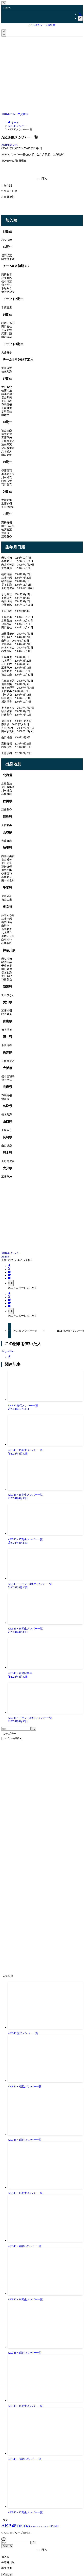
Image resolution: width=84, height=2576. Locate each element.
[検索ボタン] (3, 31)
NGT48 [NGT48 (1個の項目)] (33, 2527)
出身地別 (9, 196)
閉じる (7, 2546)
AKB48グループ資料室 (42, 25)
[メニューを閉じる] (3, 3)
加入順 (8, 185)
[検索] (80, 18)
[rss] (80, 15)
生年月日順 (10, 191)
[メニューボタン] (3, 34)
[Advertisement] (35, 73)
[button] (9, 1266)
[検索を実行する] (33, 1729)
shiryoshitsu (7, 1351)
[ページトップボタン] (3, 2539)
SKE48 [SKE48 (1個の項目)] (45, 2527)
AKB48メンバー (10, 144)
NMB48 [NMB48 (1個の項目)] (39, 2527)
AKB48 (5, 1256)
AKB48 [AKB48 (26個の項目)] (8, 2525)
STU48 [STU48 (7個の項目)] (54, 2526)
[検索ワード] (16, 1729)
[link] (9, 1357)
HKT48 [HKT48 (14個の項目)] (23, 2526)
